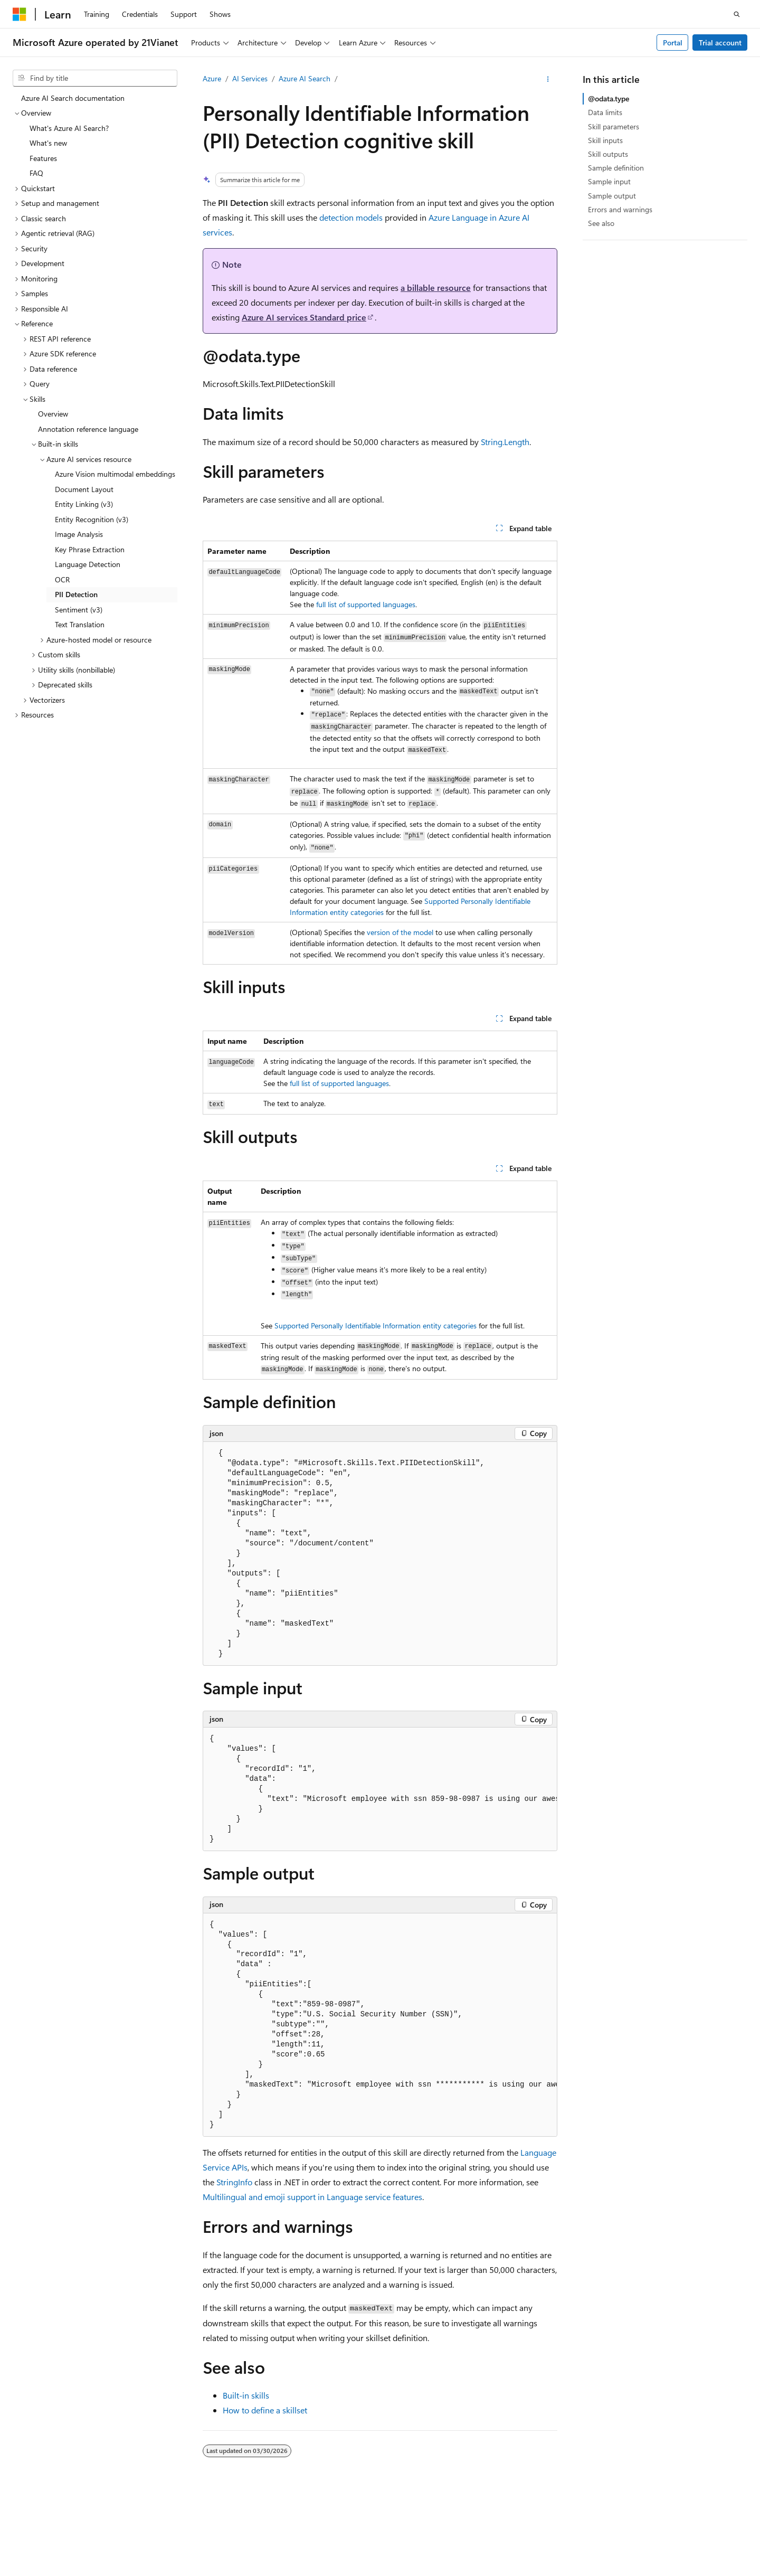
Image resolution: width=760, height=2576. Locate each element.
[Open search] (736, 14)
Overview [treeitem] (53, 414)
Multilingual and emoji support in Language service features (312, 2196)
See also (601, 223)
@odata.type (608, 98)
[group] (380, 1789)
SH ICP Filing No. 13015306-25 (62, 2529)
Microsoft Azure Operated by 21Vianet (360, 2529)
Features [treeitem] (43, 158)
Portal (672, 42)
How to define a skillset (265, 2409)
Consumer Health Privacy (53, 2544)
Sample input (609, 181)
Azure (212, 78)
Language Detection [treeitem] (87, 564)
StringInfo (234, 2181)
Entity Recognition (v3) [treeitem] (91, 519)
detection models (351, 217)
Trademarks (187, 2544)
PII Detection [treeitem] (76, 594)
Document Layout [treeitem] (84, 489)
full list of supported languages (365, 604)
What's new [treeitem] (48, 143)
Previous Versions (525, 2529)
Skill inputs (605, 140)
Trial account (720, 42)
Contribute (618, 2529)
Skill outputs (608, 154)
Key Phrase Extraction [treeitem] (90, 549)
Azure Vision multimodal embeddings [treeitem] (115, 474)
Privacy (265, 2529)
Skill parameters (613, 126)
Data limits (605, 112)
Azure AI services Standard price (304, 317)
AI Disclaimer (463, 2529)
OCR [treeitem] (62, 579)
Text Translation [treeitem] (79, 624)
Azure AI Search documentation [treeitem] (73, 98)
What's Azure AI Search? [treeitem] (69, 128)
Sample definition (616, 168)
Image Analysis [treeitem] (79, 534)
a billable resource (436, 287)
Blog (573, 2529)
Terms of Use (136, 2544)
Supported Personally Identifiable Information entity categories (375, 1325)
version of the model (400, 932)
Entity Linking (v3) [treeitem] (84, 504)
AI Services (250, 78)
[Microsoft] (19, 14)
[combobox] (95, 78)
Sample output (612, 196)
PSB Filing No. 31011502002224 (183, 2529)
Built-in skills (246, 2395)
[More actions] (548, 79)
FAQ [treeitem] (36, 173)
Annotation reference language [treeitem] (88, 429)
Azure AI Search (304, 78)
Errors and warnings (620, 209)
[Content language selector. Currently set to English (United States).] (61, 2504)
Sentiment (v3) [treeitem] (78, 610)
